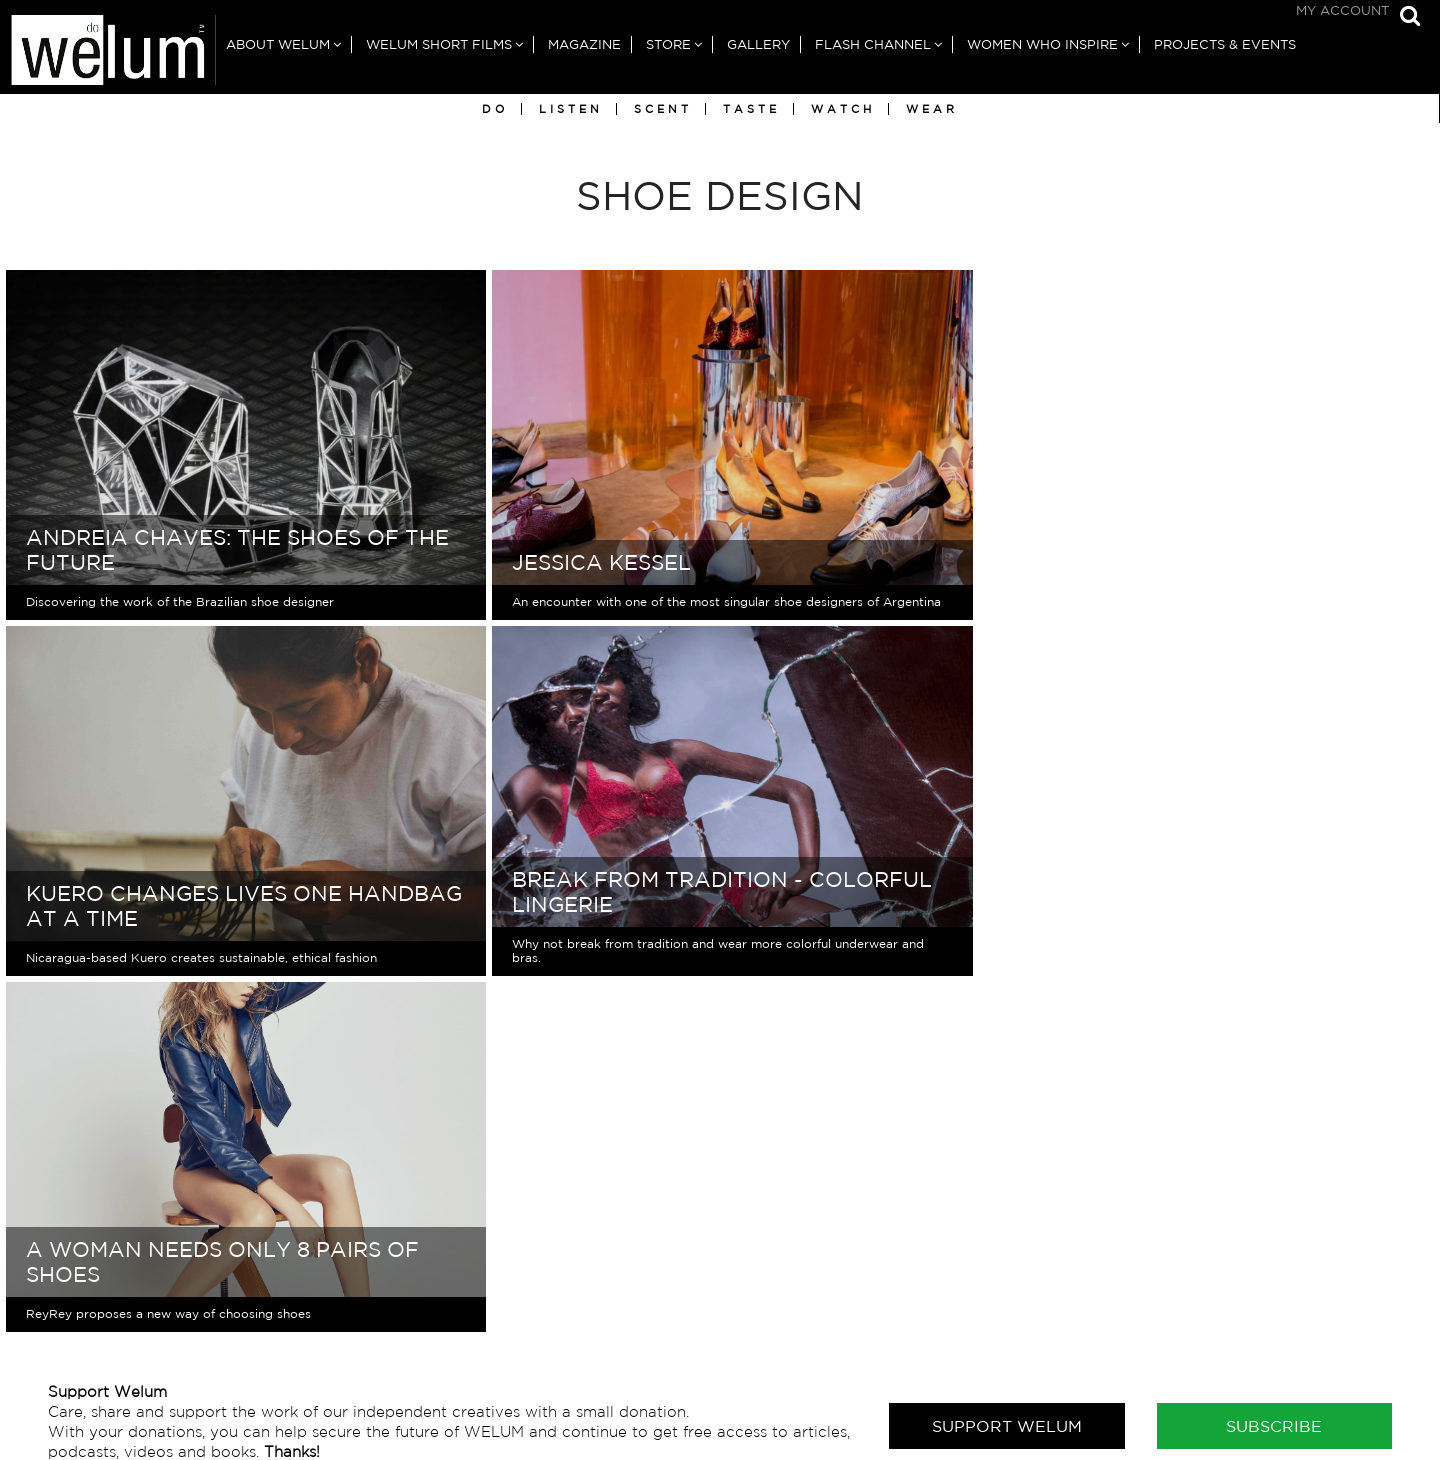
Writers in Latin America (1158, 1352)
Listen (571, 109)
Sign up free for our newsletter (226, 1334)
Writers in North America (1161, 1372)
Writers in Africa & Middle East (1182, 1272)
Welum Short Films (439, 44)
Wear (932, 109)
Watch (843, 109)
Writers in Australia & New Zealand (1198, 1312)
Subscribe (1274, 1070)
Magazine (584, 44)
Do (495, 109)
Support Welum (1007, 1070)
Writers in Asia (1122, 1292)
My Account (1342, 10)
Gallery (758, 44)
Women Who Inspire (1042, 44)
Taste (751, 109)
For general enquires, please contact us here (277, 1253)
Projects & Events (1225, 44)
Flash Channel (873, 44)
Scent (663, 109)
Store (668, 44)
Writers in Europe (1133, 1332)
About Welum (278, 44)
